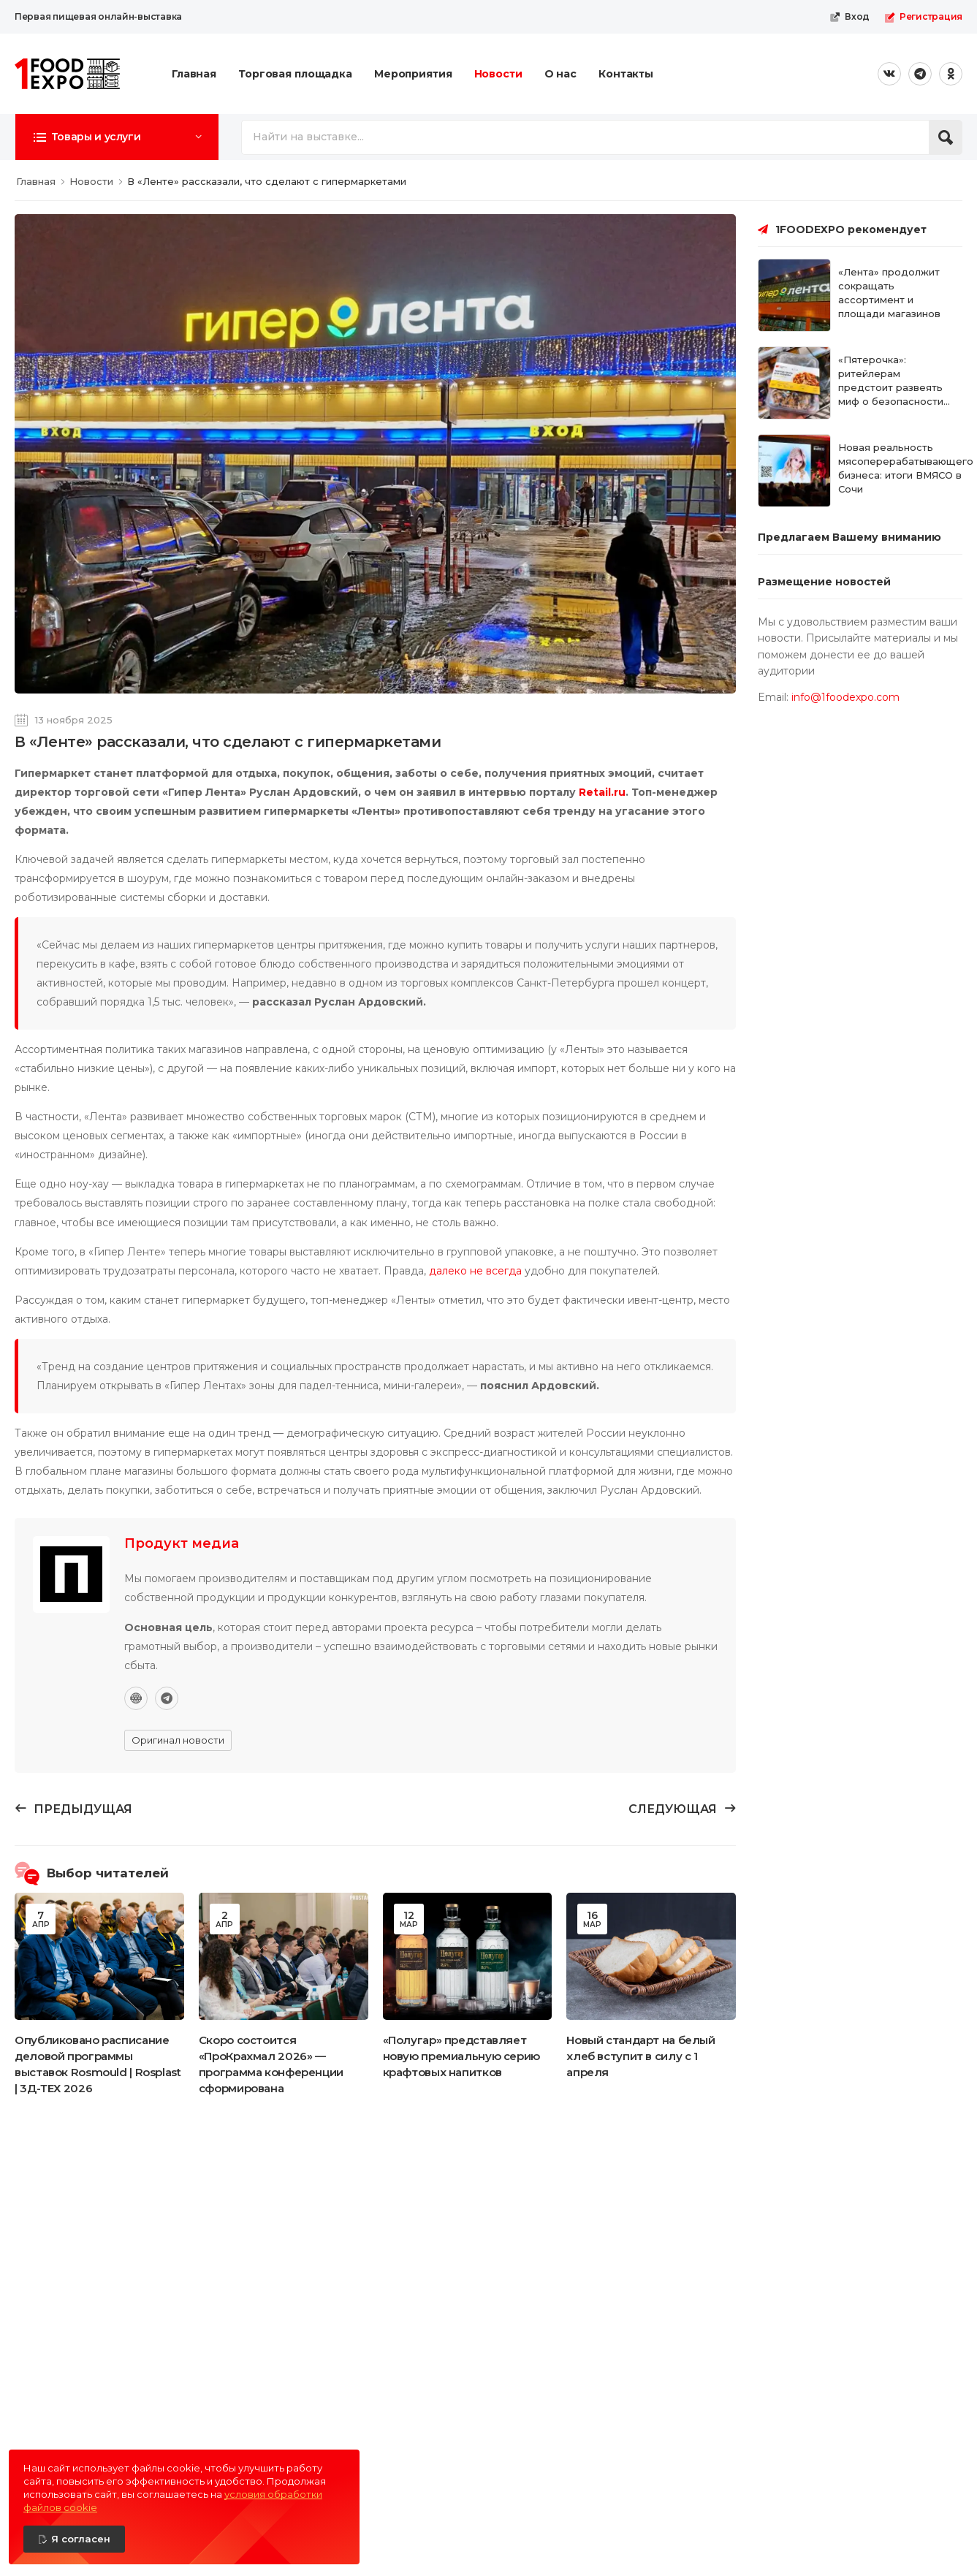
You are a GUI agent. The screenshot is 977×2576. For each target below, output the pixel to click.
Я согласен (80, 2539)
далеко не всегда (475, 1270)
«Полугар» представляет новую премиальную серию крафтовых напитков (461, 2056)
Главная (194, 73)
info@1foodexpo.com (845, 697)
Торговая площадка (295, 73)
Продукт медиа (181, 1543)
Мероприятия (413, 73)
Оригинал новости (178, 1740)
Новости (498, 73)
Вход (849, 17)
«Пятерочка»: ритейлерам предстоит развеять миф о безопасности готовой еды (890, 387)
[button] (117, 136)
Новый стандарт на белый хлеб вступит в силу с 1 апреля (640, 2056)
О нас (560, 73)
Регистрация (923, 17)
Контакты (625, 73)
